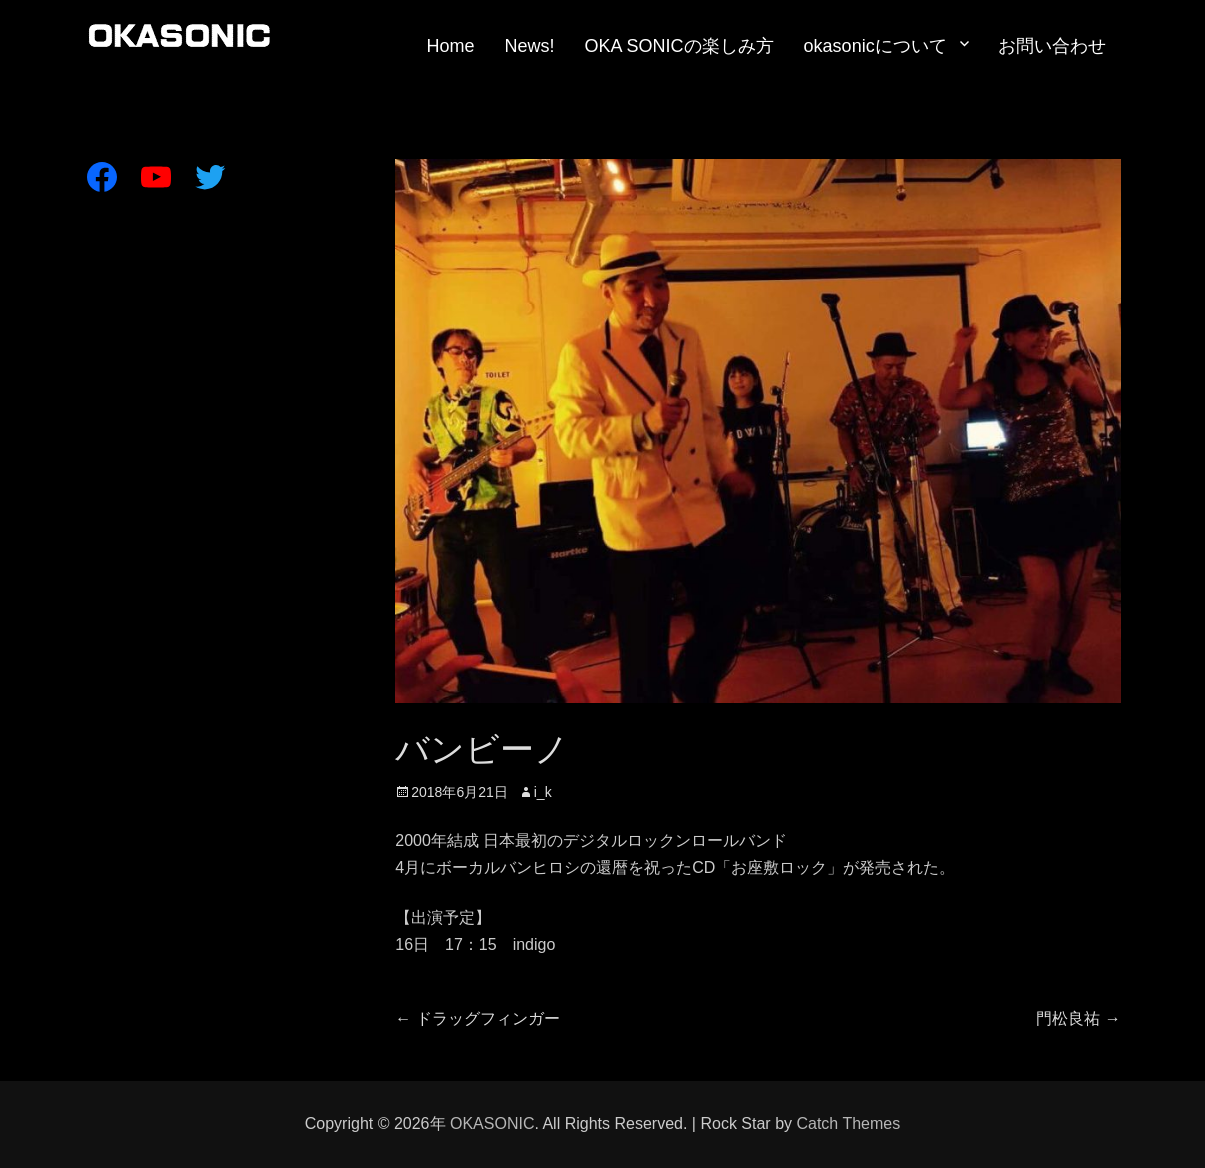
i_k (543, 792)
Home (451, 46)
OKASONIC (492, 1123)
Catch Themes (848, 1123)
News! (530, 46)
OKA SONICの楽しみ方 (679, 46)
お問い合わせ (1052, 46)
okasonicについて (875, 46)
